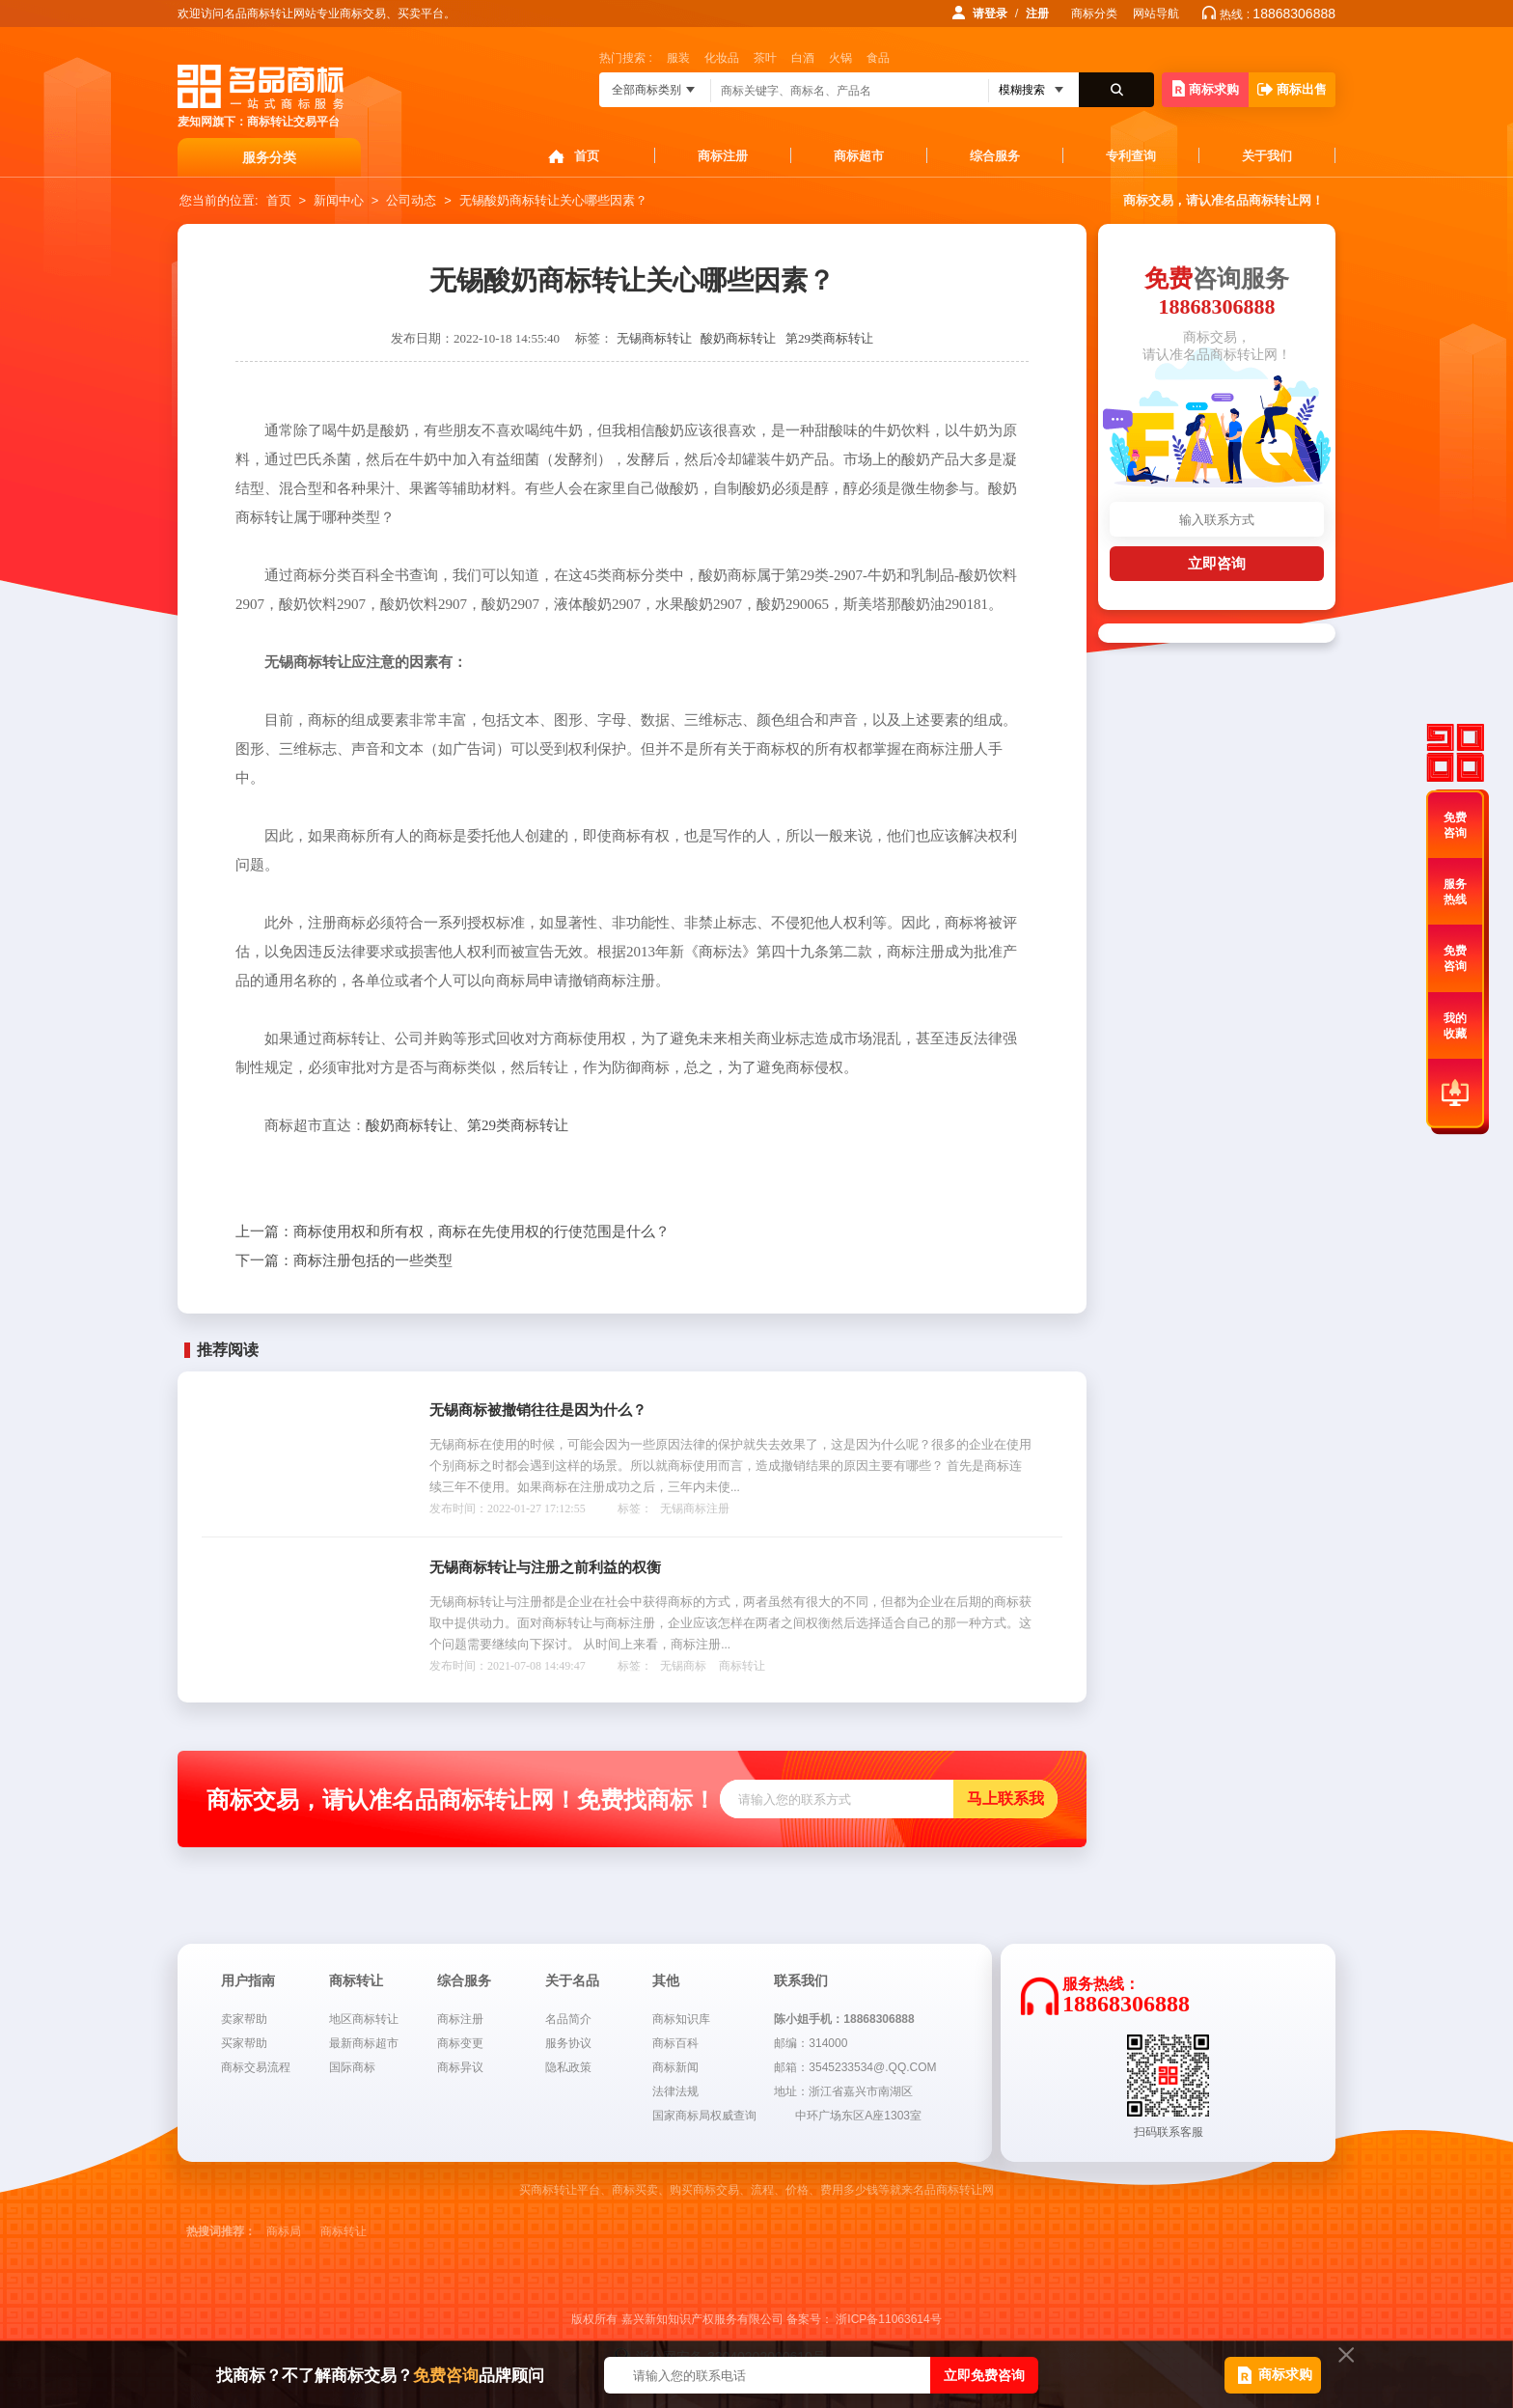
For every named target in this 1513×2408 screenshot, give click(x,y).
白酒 (802, 58)
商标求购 (1205, 88)
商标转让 (742, 1666)
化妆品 (721, 58)
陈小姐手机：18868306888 (844, 2019)
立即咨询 (1217, 563)
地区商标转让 (364, 2019)
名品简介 (568, 2019)
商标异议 (460, 2067)
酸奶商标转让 (738, 338)
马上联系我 (1005, 1798)
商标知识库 (681, 2019)
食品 (878, 58)
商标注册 (723, 156)
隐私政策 (568, 2067)
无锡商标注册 (694, 1508)
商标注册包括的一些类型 (344, 1260)
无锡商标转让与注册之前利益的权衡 (545, 1567)
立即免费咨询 (984, 2375)
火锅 (840, 58)
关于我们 (1267, 156)
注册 (1037, 13)
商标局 (283, 2231)
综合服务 (995, 156)
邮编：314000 (810, 2043)
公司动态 (411, 200)
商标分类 (1094, 13)
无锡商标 (683, 1666)
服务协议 (568, 2043)
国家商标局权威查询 (704, 2115)
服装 (678, 58)
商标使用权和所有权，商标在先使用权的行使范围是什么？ (452, 1231)
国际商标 (352, 2067)
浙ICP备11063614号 (888, 2319)
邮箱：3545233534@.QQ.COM (855, 2067)
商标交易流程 (255, 2067)
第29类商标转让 (829, 338)
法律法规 (675, 2091)
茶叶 (765, 58)
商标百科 (675, 2043)
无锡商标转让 (654, 338)
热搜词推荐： (221, 2231)
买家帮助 (244, 2043)
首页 (586, 156)
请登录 (990, 13)
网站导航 (1156, 13)
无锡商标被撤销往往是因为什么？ (537, 1410)
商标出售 (1292, 89)
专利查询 (1131, 156)
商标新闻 (675, 2067)
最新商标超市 (364, 2043)
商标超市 (859, 156)
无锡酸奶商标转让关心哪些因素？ (553, 200)
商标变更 (460, 2043)
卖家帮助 (244, 2019)
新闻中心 (339, 200)
